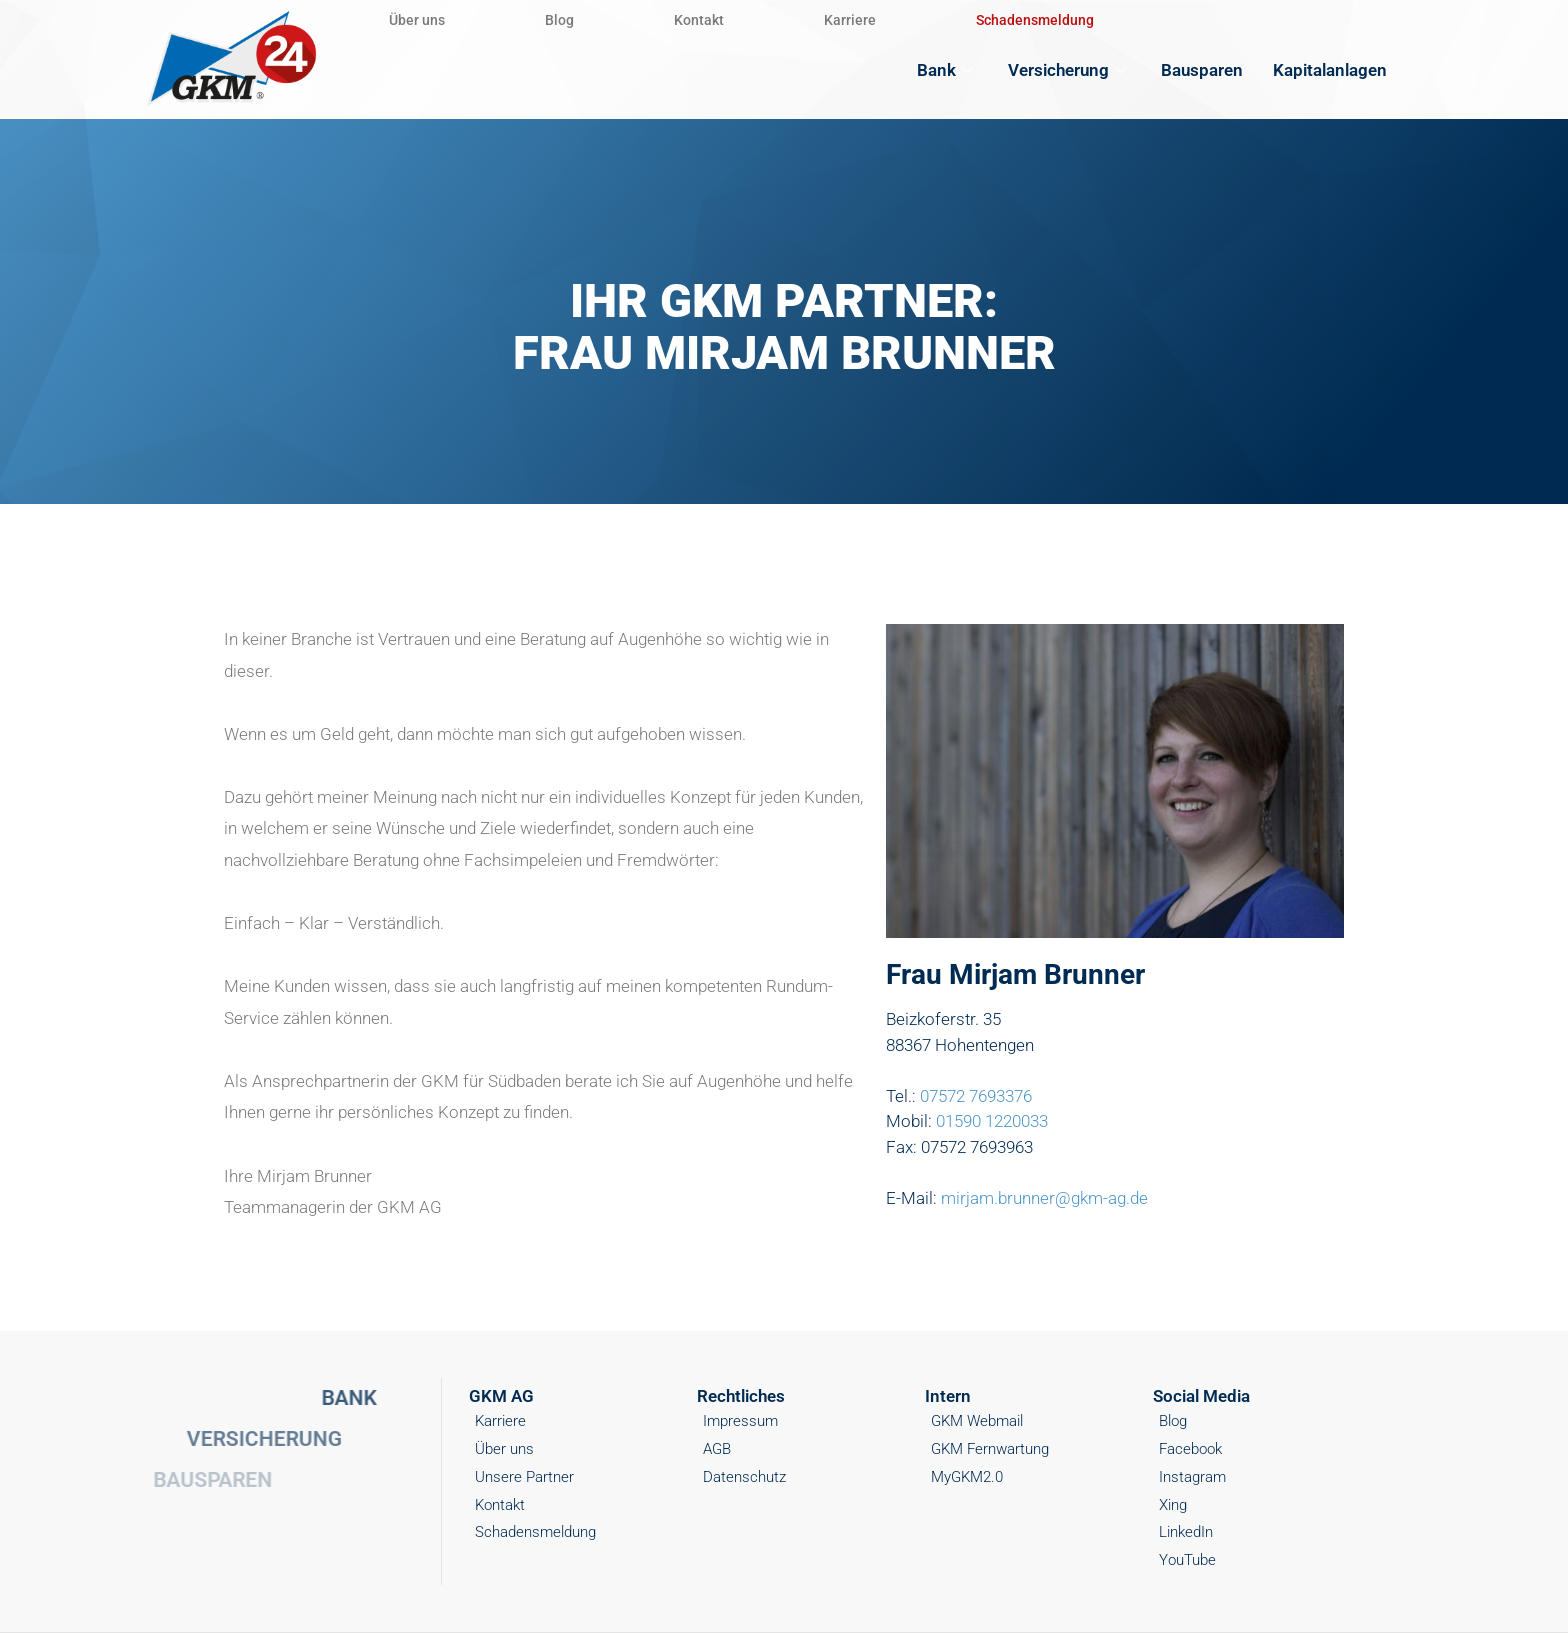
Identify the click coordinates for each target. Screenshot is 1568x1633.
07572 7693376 (976, 1096)
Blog (559, 20)
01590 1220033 (992, 1121)
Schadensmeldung (1035, 20)
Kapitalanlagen (1341, 70)
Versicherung (1069, 70)
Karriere (850, 20)
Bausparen (1202, 70)
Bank (947, 70)
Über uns (417, 20)
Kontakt (699, 20)
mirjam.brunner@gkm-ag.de (1044, 1198)
